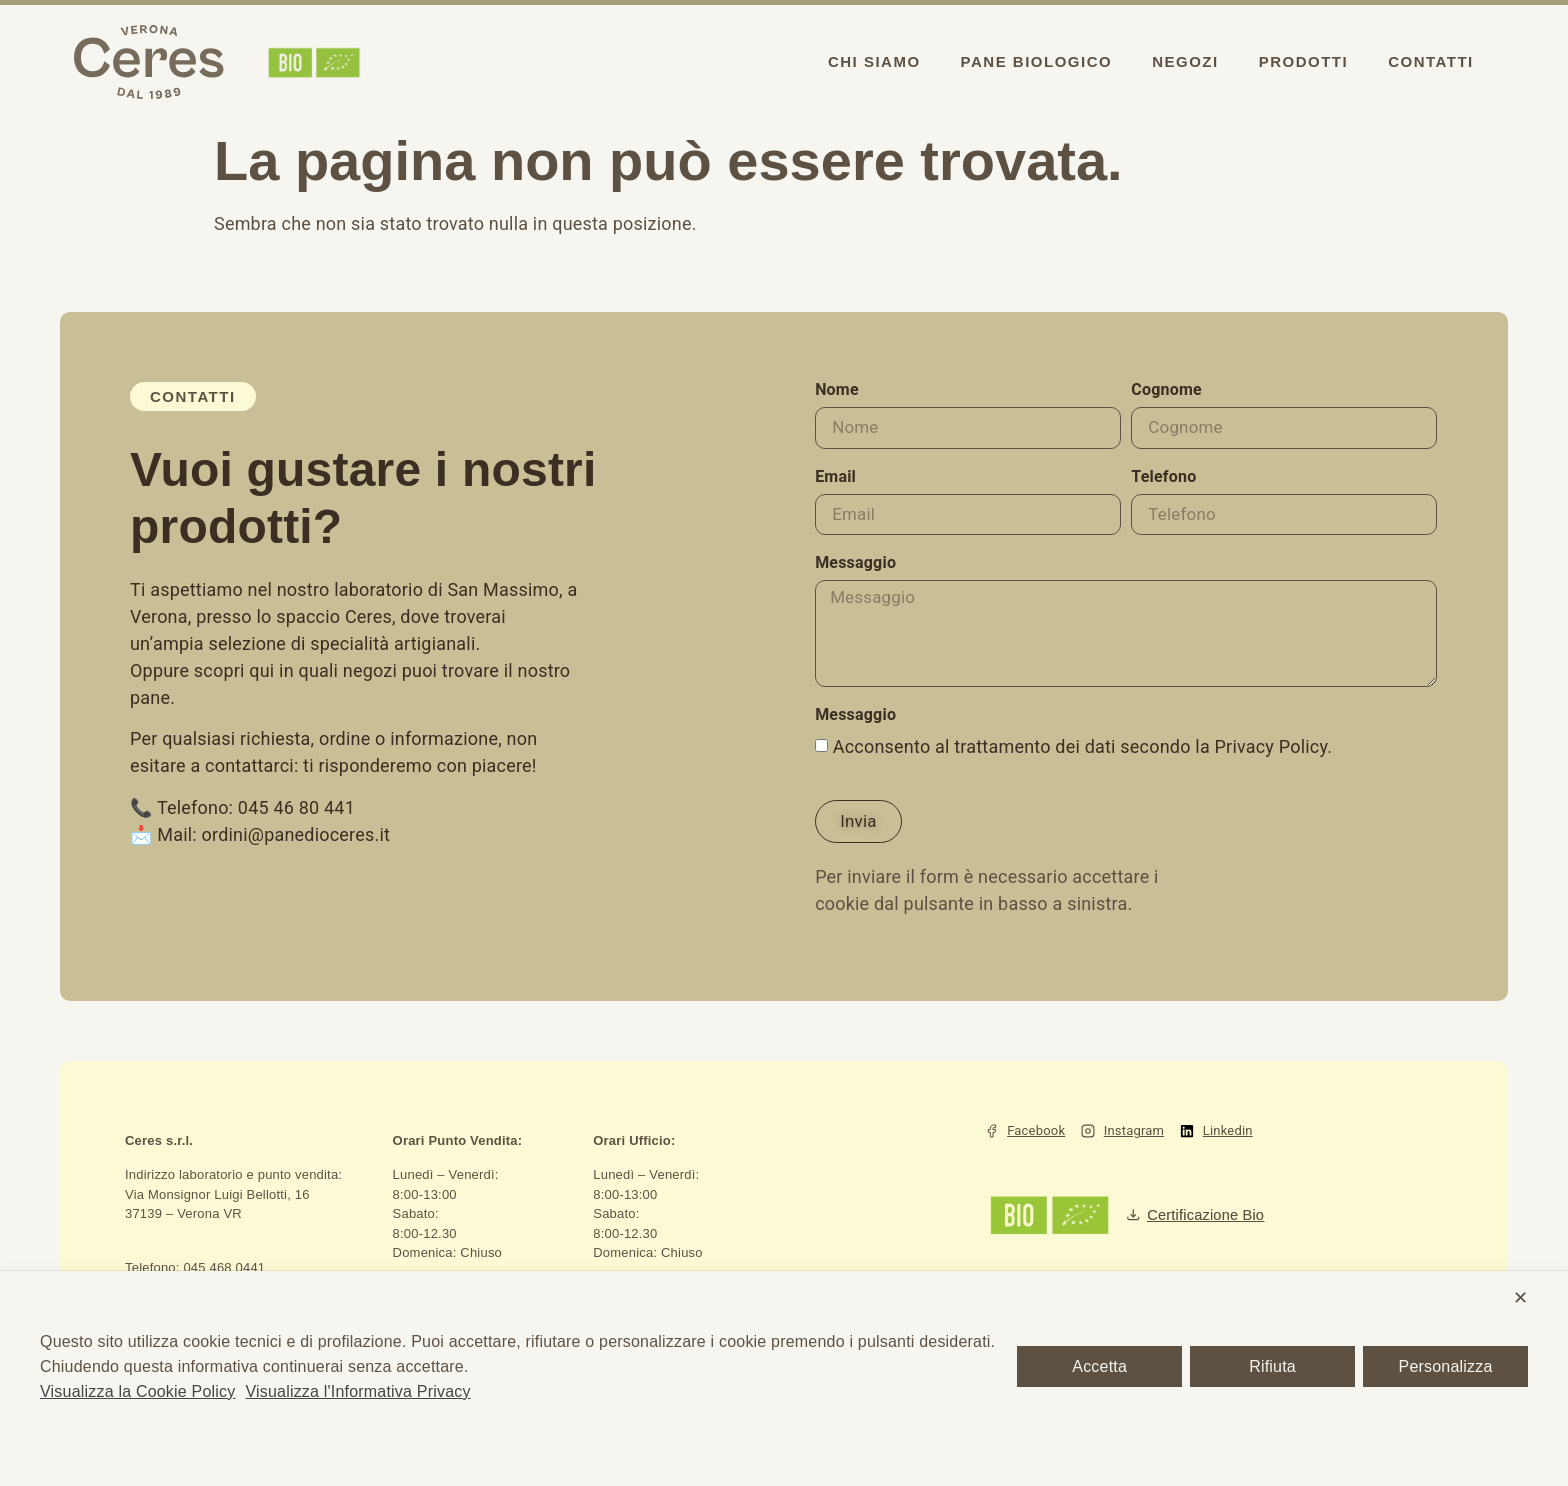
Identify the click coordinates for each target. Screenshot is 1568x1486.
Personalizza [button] (1446, 1366)
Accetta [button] (1099, 1366)
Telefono (1163, 478)
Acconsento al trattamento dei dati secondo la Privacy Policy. (1082, 755)
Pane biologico (1037, 61)
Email (835, 478)
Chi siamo (874, 61)
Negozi (1185, 61)
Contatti (1431, 61)
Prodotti (1304, 61)
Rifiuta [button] (1272, 1366)
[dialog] (784, 1378)
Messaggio (855, 566)
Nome (837, 390)
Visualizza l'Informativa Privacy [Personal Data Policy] (357, 1391)
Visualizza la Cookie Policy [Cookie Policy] (137, 1391)
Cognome (1166, 390)
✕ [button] (1520, 1298)
